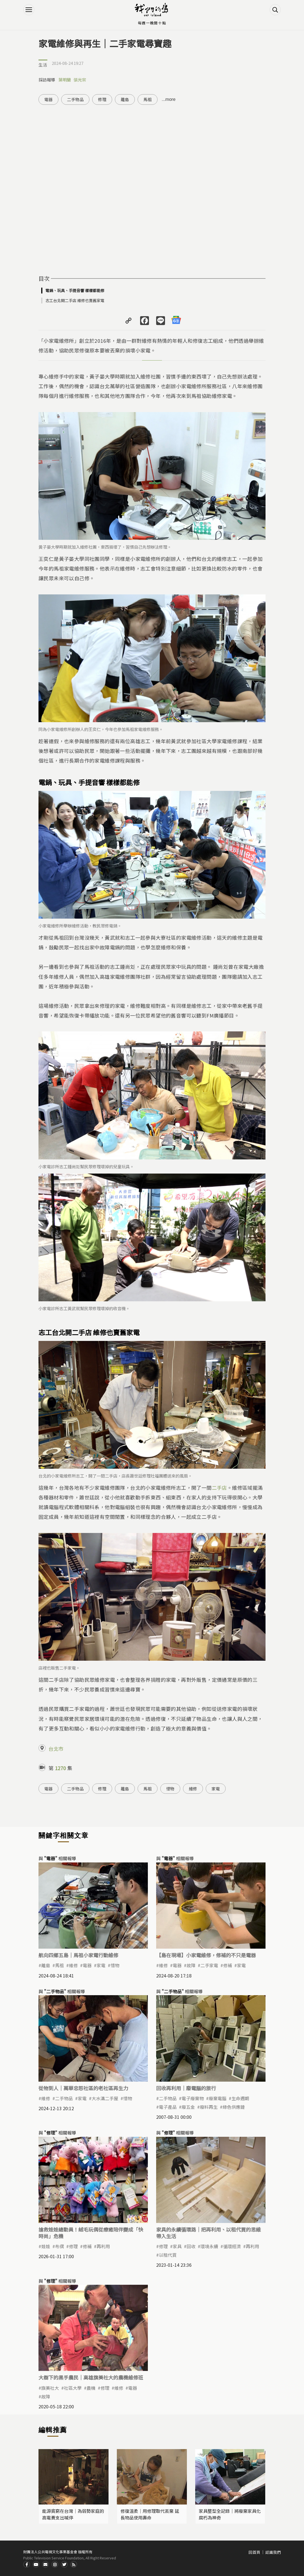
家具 (177, 2246)
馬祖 (147, 99)
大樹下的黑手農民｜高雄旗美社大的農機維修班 (90, 2377)
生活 (42, 65)
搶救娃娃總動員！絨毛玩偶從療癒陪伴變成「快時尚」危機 (90, 2232)
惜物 (170, 1789)
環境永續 (209, 2246)
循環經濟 (232, 2246)
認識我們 (273, 2552)
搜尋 (275, 9)
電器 (48, 99)
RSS (73, 2564)
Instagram (54, 2564)
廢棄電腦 (217, 2098)
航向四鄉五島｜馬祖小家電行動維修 (78, 1955)
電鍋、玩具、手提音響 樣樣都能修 (74, 290)
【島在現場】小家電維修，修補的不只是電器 (206, 1955)
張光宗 (80, 80)
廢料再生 (209, 2107)
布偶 (59, 2246)
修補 (227, 1965)
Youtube (36, 2564)
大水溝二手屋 (105, 2098)
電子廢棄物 (193, 2098)
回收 (191, 2246)
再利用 (103, 2246)
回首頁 (254, 2552)
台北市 (55, 1748)
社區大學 (73, 2388)
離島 (125, 99)
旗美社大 (50, 2388)
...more (169, 99)
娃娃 (45, 2246)
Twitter (64, 2564)
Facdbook (26, 2564)
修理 (102, 99)
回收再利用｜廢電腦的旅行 (186, 2088)
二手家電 (209, 1965)
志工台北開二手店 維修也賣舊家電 (74, 300)
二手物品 (75, 99)
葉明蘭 (64, 80)
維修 (193, 1789)
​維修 (163, 1965)
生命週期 (240, 2098)
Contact (45, 2564)
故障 (191, 1965)
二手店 (219, 1487)
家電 (216, 1789)
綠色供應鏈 (234, 2107)
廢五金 (188, 2107)
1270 (60, 1768)
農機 (91, 2388)
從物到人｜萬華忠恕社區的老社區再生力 (83, 2088)
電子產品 (168, 2107)
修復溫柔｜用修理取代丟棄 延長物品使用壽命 (149, 2514)
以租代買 (168, 2255)
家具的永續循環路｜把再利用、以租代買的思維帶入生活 (208, 2232)
